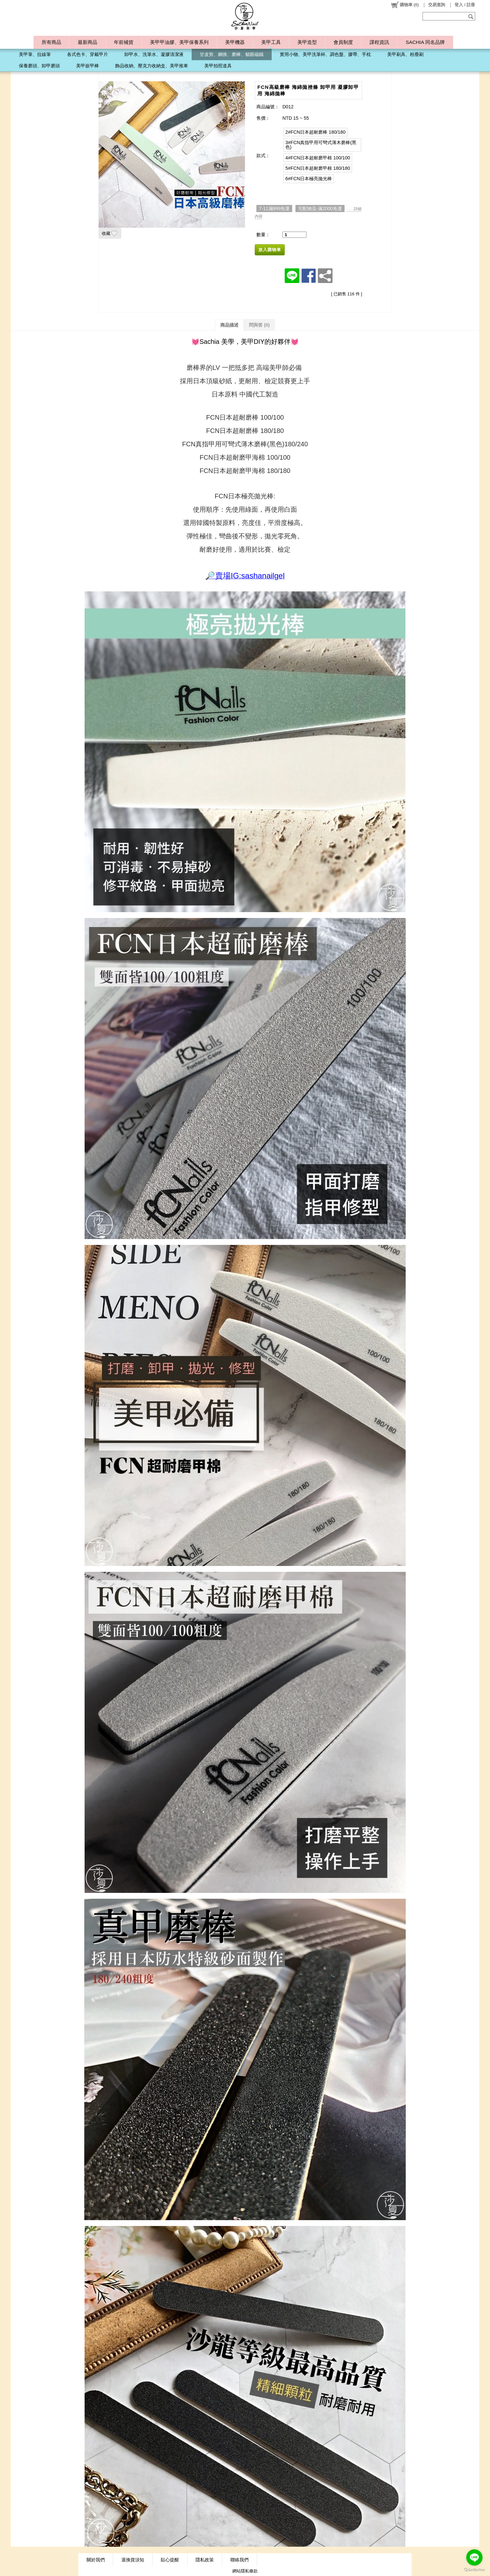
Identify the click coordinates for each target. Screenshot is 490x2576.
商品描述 (229, 325)
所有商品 (51, 42)
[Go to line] (474, 2557)
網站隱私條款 (245, 2571)
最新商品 (87, 42)
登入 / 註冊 (465, 4)
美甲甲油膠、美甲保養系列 (179, 42)
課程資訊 (379, 42)
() (404, 5)
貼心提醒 (170, 2559)
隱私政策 (205, 2559)
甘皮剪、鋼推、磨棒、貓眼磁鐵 (232, 54)
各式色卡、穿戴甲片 (87, 54)
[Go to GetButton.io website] (474, 2569)
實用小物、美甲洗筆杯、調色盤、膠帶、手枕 (325, 54)
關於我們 (96, 2559)
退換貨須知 (132, 2559)
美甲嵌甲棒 (87, 65)
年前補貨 (123, 42)
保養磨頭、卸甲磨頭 (39, 65)
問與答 (259, 325)
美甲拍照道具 (218, 65)
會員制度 (343, 42)
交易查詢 (436, 4)
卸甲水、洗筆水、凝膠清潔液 (154, 54)
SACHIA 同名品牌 (425, 42)
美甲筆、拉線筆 (35, 54)
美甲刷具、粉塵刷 (405, 54)
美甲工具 (271, 42)
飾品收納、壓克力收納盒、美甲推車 (151, 65)
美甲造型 (307, 42)
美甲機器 (235, 42)
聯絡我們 (239, 2559)
